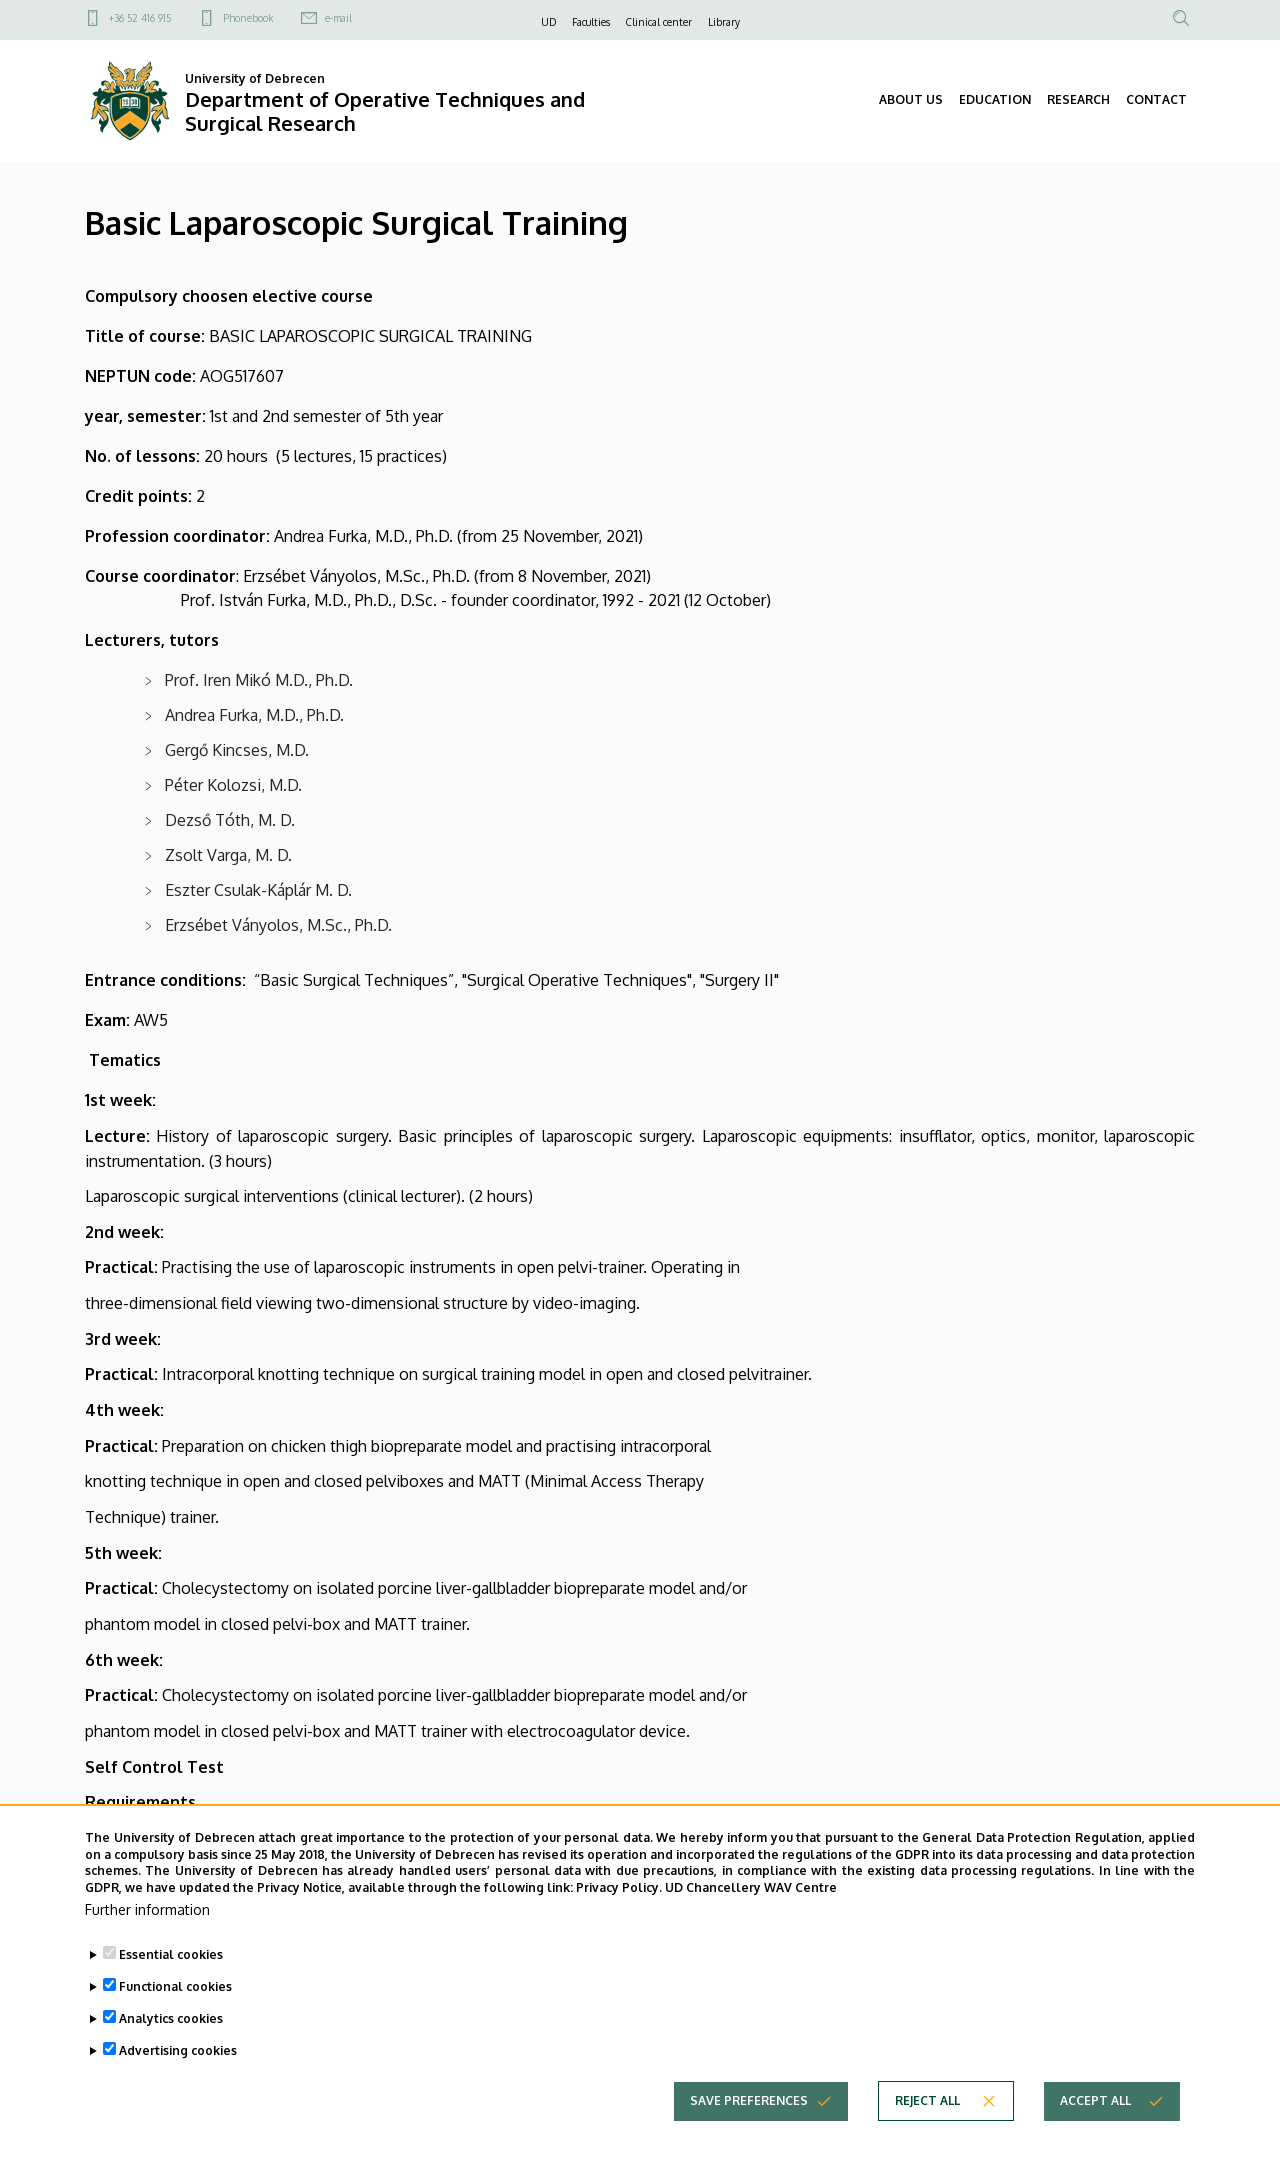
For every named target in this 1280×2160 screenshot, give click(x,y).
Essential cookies (171, 1989)
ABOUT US (911, 99)
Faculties (591, 22)
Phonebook (248, 18)
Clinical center (659, 22)
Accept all (1095, 2135)
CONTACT (1156, 99)
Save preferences (749, 2135)
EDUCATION (995, 99)
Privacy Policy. (619, 1923)
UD (548, 22)
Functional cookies (175, 2021)
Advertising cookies (178, 2085)
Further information (147, 1944)
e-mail (338, 18)
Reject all (927, 2135)
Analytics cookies (171, 2053)
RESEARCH (1078, 99)
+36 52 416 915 (140, 18)
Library (724, 22)
